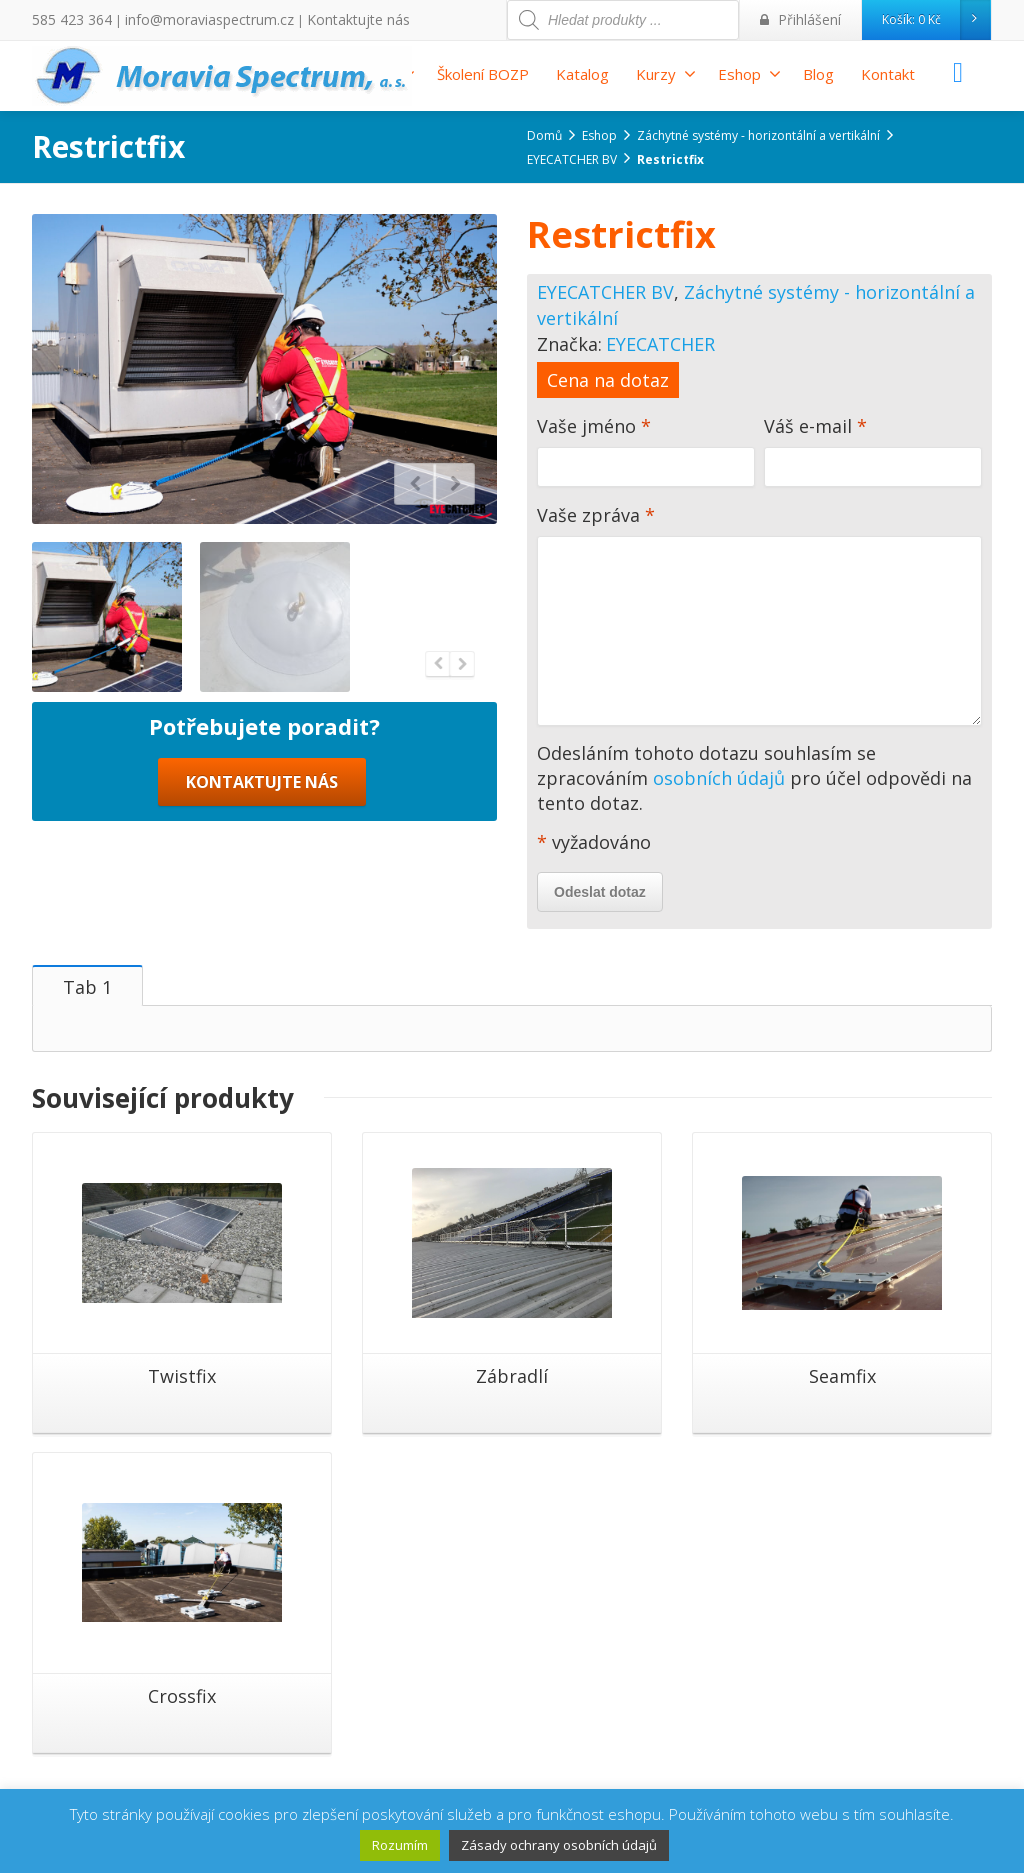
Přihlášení (805, 19)
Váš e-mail (873, 455)
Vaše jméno (646, 455)
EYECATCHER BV (605, 292)
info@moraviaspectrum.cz (188, 19)
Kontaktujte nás (319, 19)
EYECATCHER (660, 344)
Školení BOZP (483, 74)
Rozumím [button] (400, 1845)
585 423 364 (66, 19)
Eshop (749, 74)
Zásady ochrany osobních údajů (559, 1845)
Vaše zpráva (759, 619)
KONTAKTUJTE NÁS (262, 782)
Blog (818, 74)
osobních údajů (719, 778)
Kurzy (666, 74)
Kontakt (888, 74)
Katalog (582, 74)
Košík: (936, 20)
